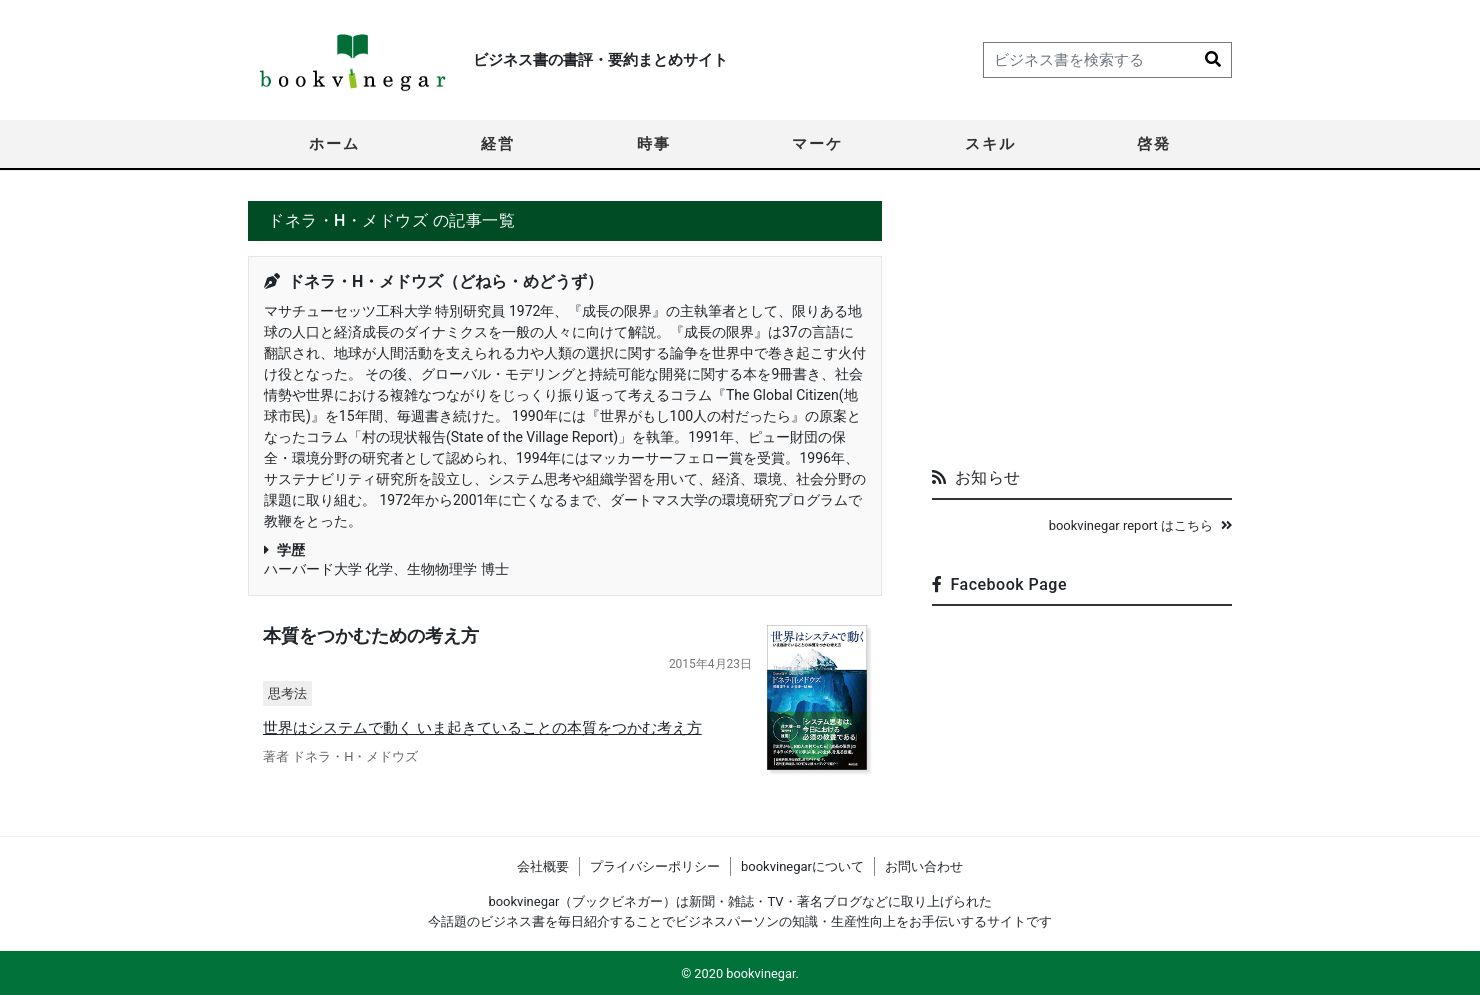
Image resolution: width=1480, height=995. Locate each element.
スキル (990, 144)
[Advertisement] (1082, 326)
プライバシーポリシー (655, 866)
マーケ (817, 144)
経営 (498, 144)
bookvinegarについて (802, 866)
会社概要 (543, 866)
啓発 (1154, 144)
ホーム (334, 144)
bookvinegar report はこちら (1140, 525)
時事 (654, 144)
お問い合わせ (924, 866)
